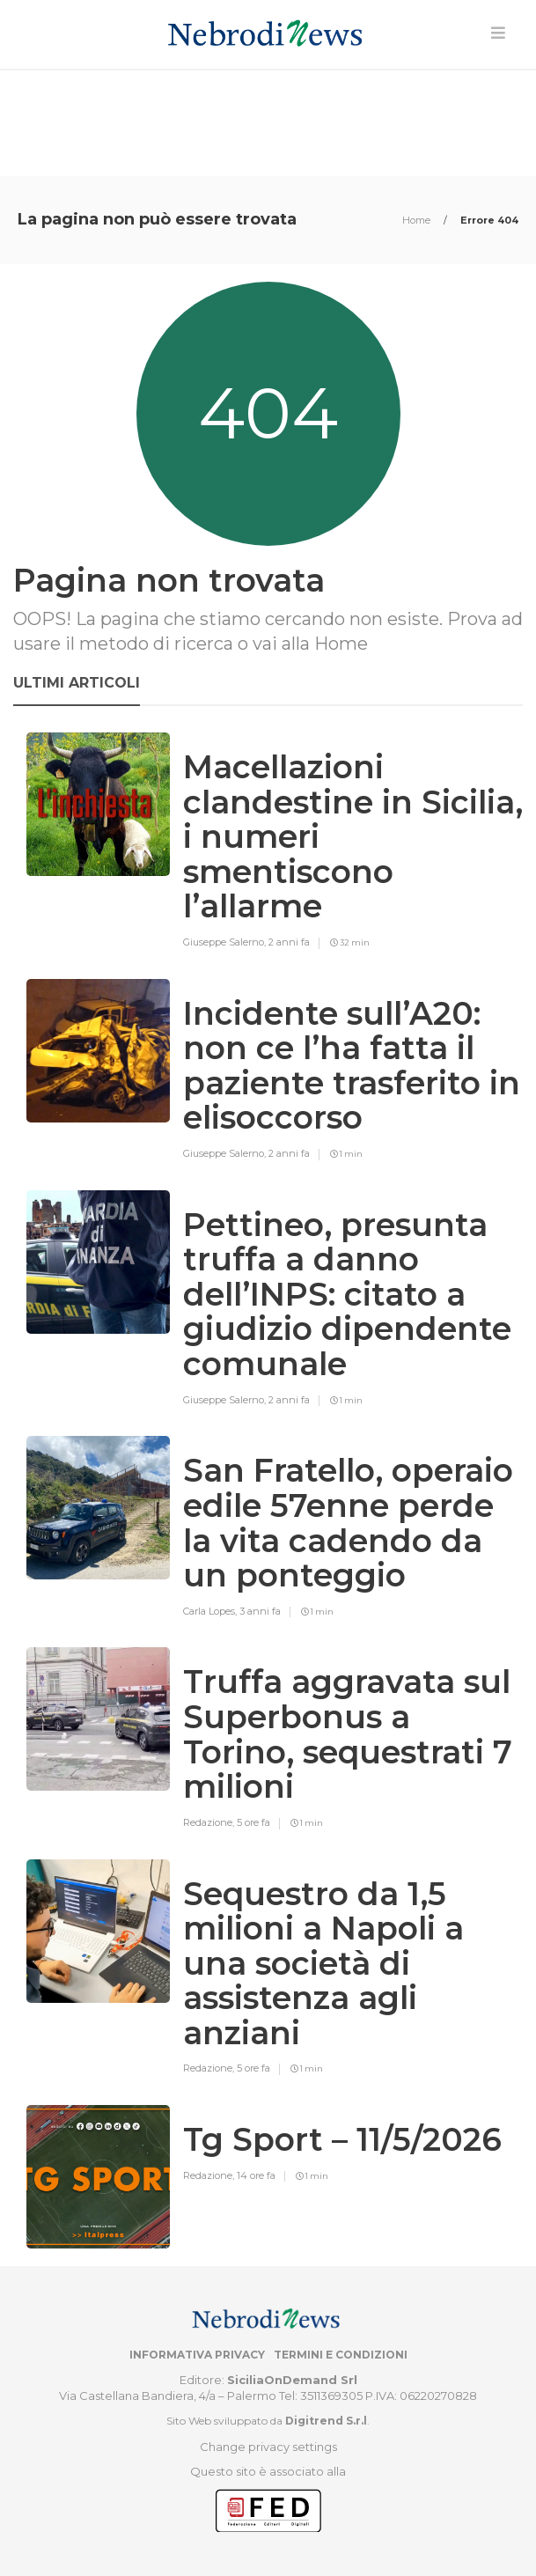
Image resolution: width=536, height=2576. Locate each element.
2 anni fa (289, 942)
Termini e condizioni (341, 2354)
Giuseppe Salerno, (225, 942)
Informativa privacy (197, 2354)
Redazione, (210, 1822)
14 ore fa (256, 2175)
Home (417, 220)
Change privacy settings (268, 2447)
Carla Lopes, (211, 1611)
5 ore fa (253, 1822)
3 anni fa (260, 1611)
